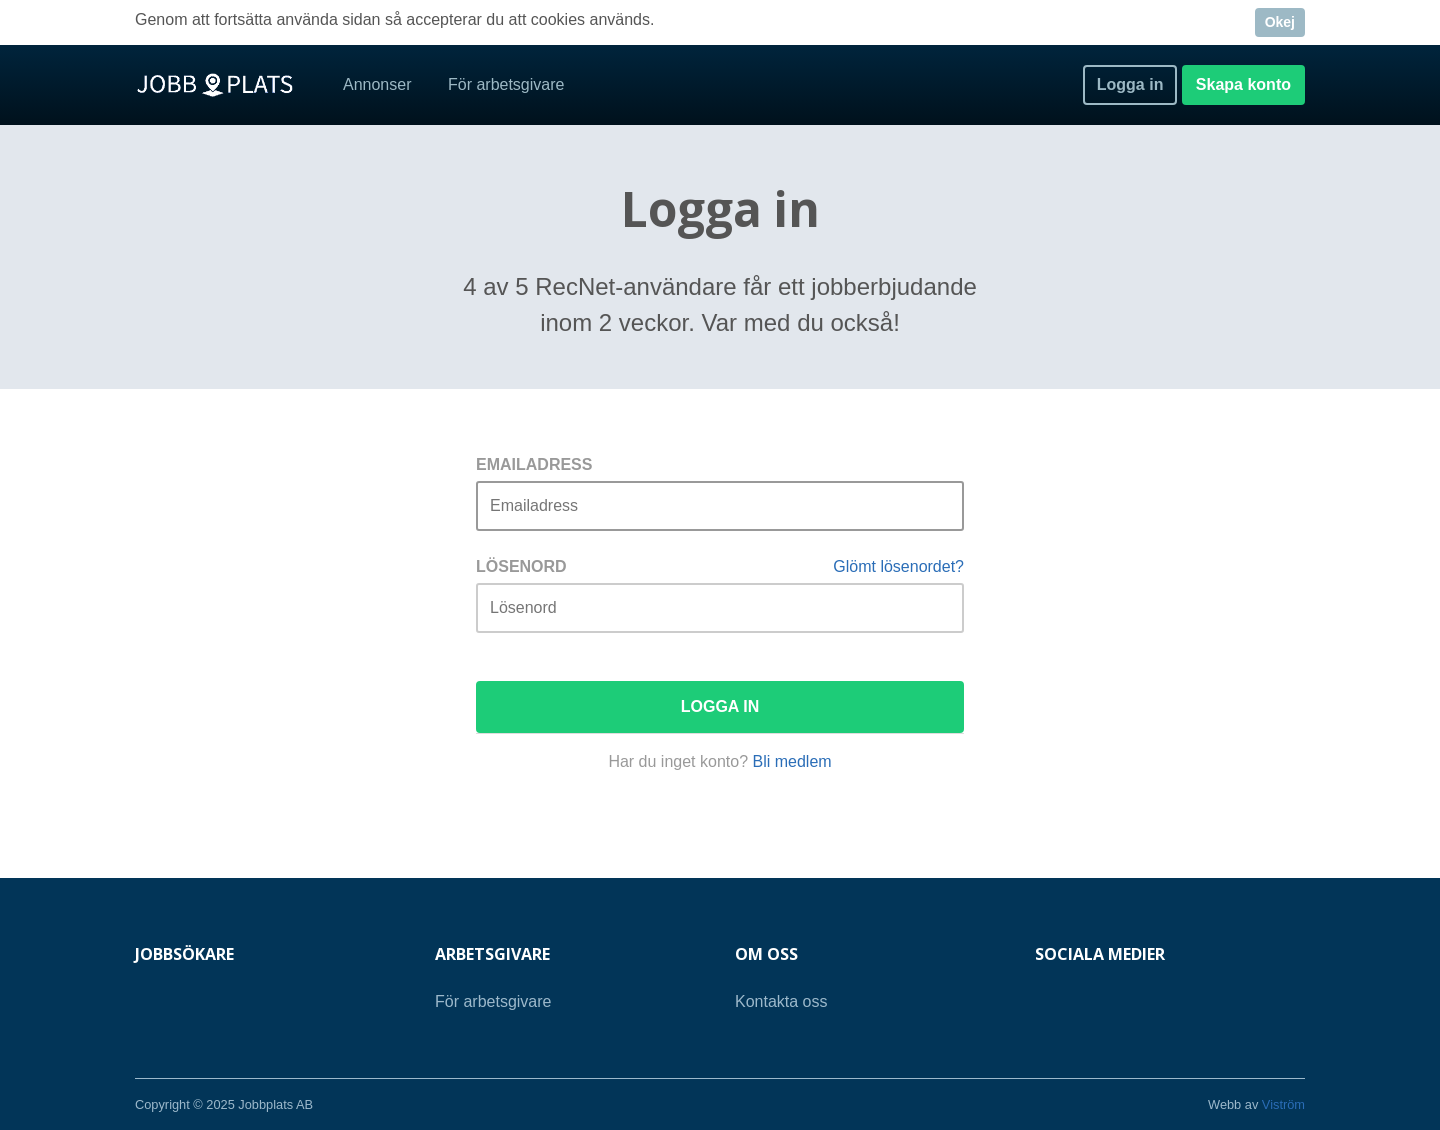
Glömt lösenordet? (898, 566)
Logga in (1130, 84)
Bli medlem (791, 761)
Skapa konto (1243, 84)
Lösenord (521, 566)
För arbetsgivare (506, 84)
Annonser (377, 84)
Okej (1280, 22)
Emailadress (534, 464)
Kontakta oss (781, 1001)
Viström (1283, 1104)
